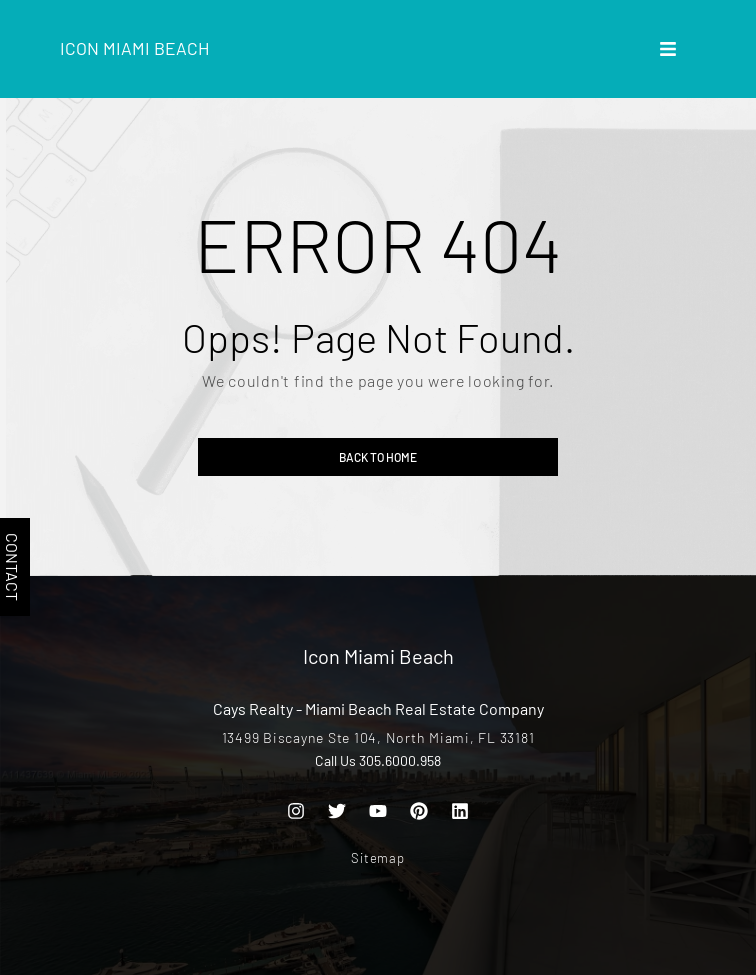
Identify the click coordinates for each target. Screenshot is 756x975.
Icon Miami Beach (135, 48)
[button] (668, 49)
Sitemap (377, 858)
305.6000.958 (400, 760)
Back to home (378, 457)
